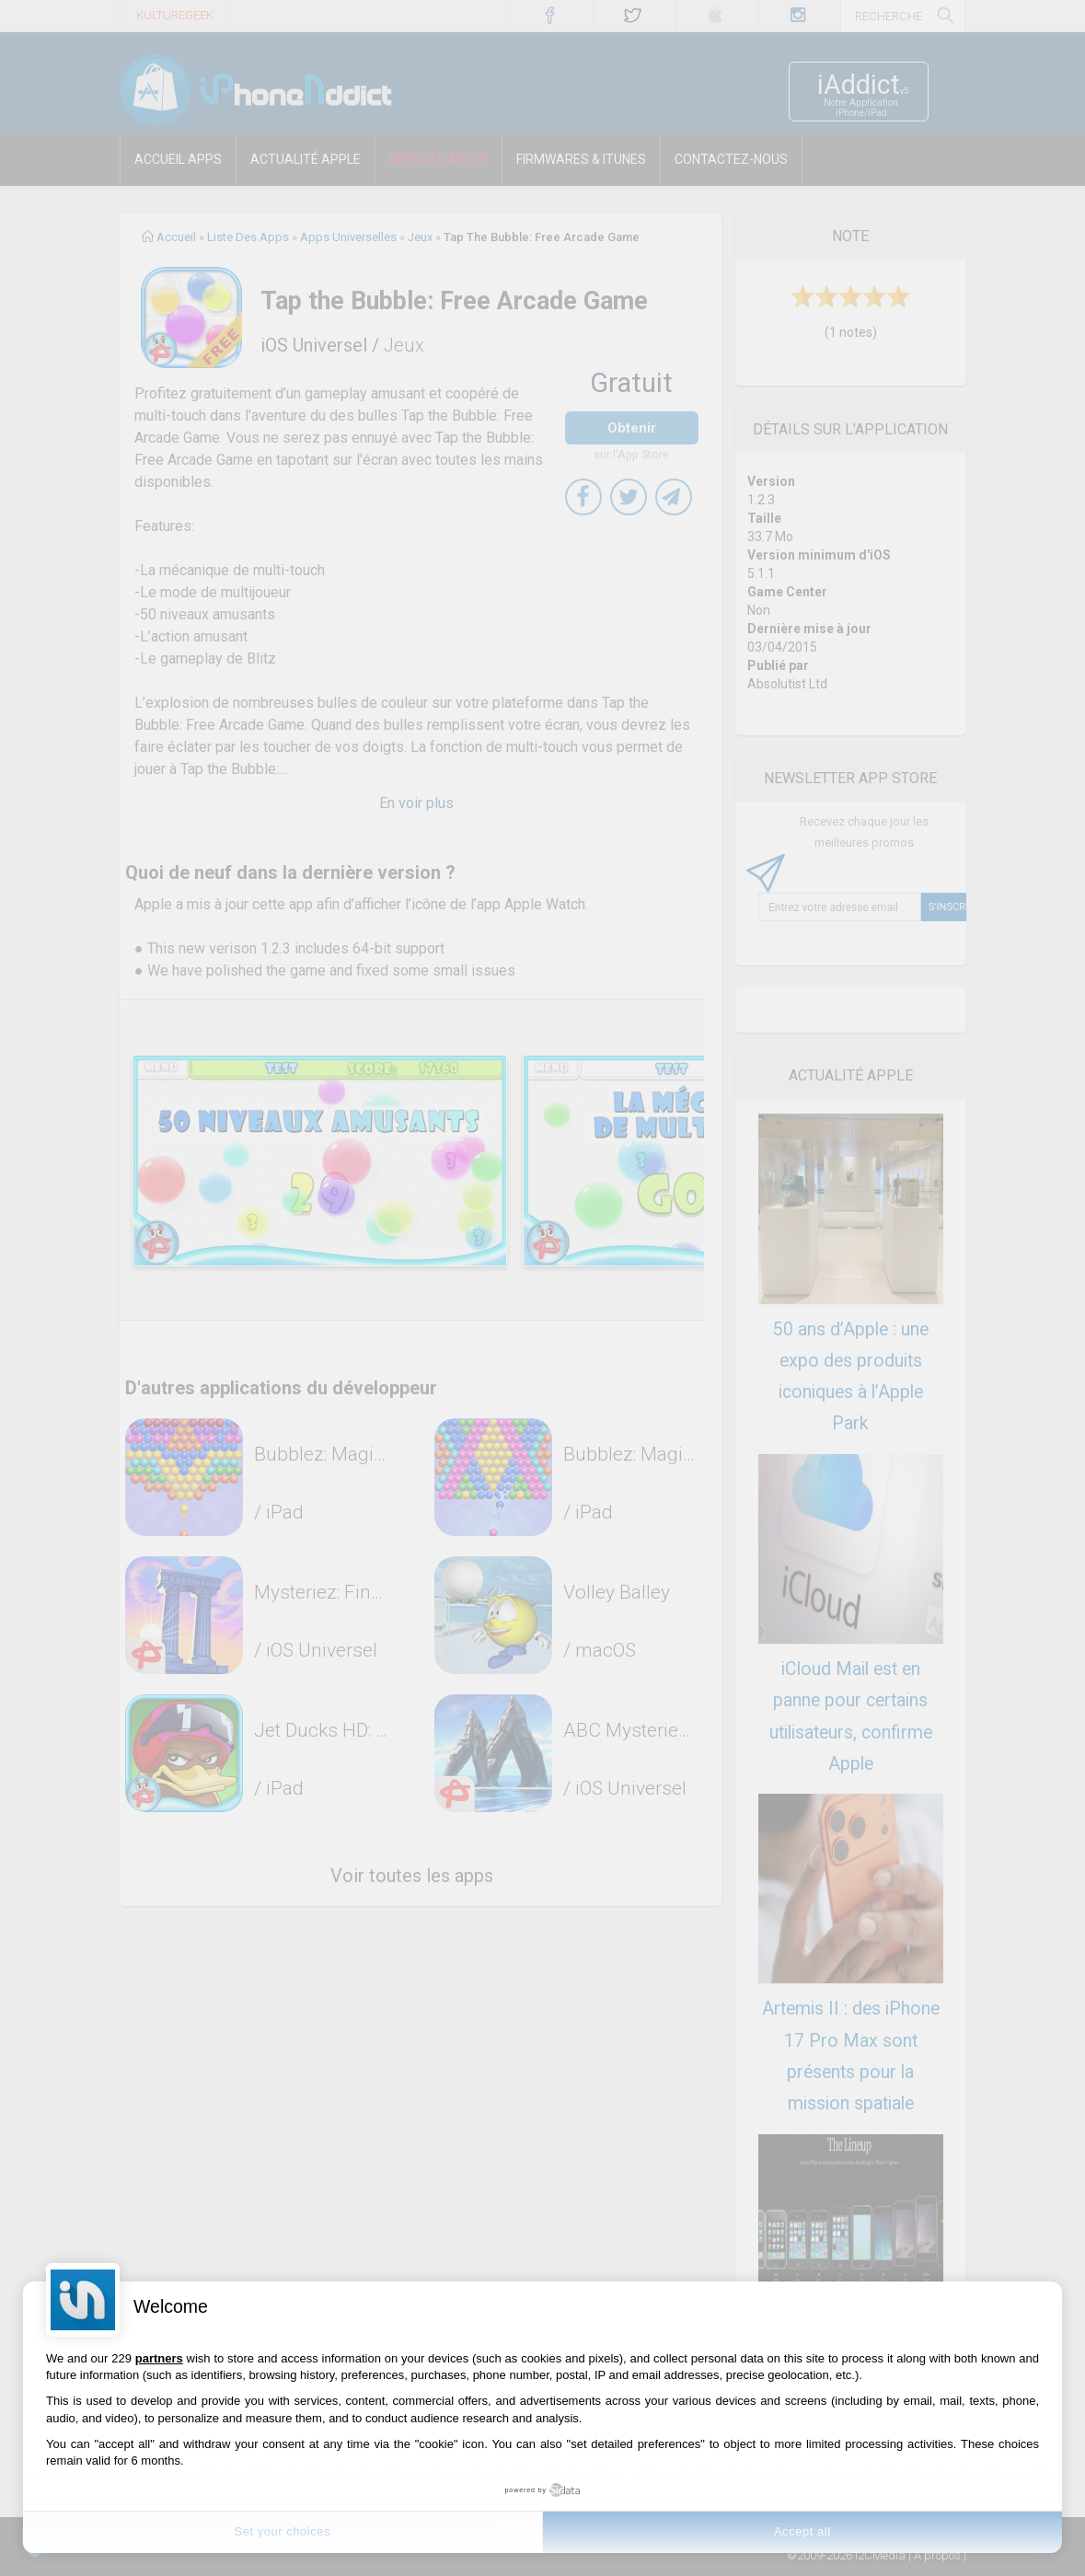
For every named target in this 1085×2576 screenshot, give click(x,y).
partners (159, 2358)
